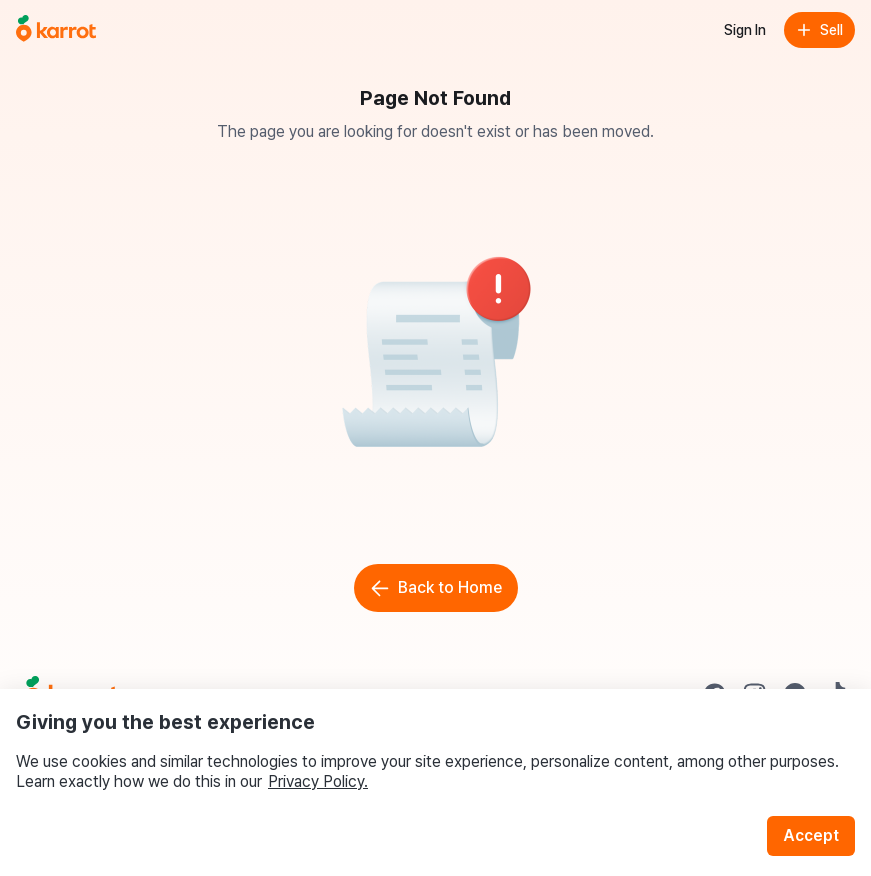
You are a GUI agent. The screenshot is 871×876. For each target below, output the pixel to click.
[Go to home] (56, 30)
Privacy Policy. (318, 781)
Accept (811, 835)
